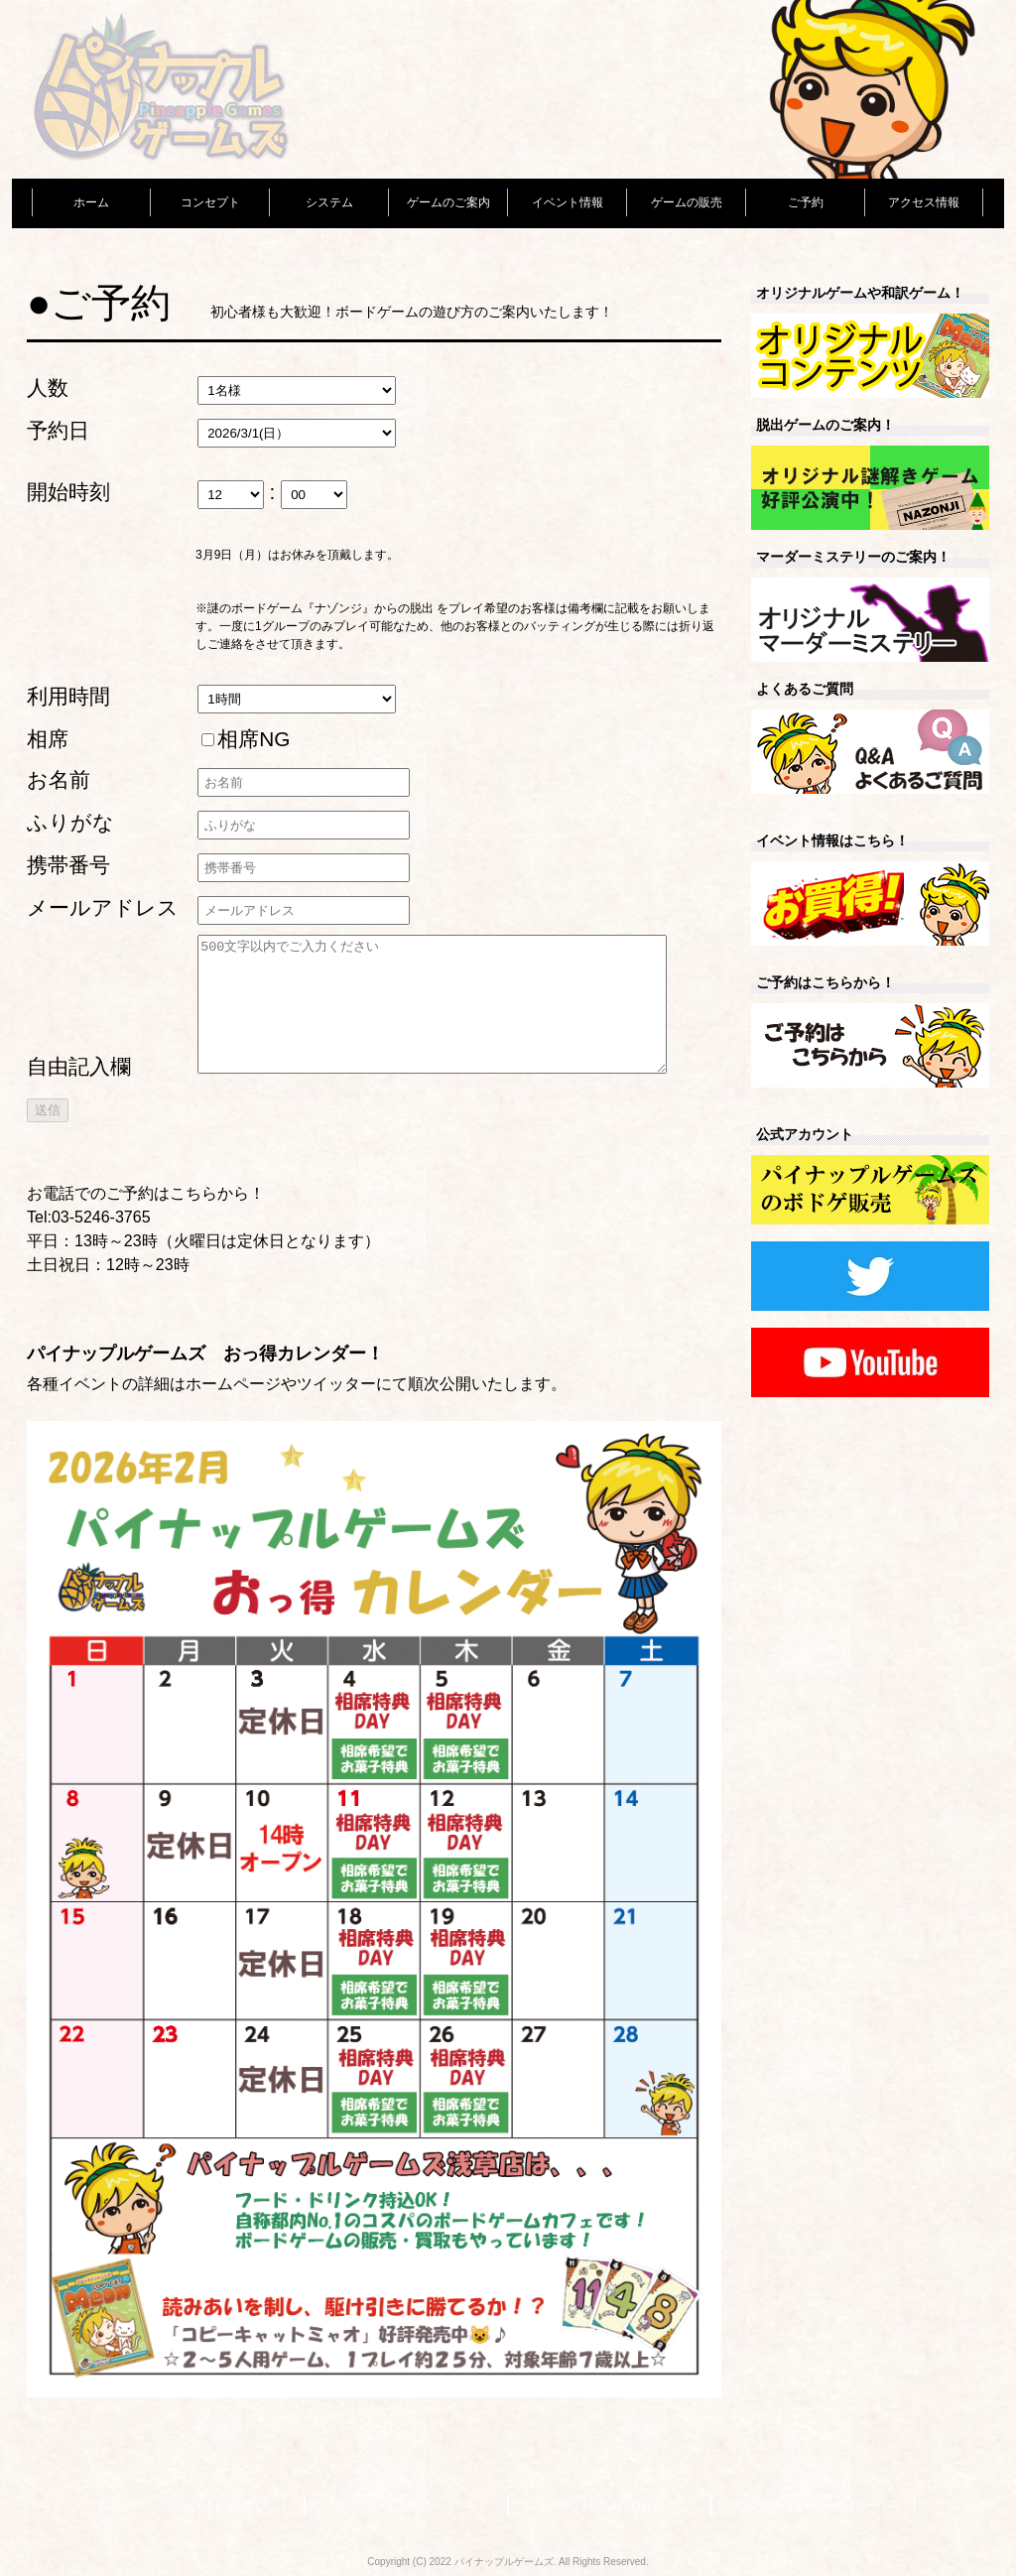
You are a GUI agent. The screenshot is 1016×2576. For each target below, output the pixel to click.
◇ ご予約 (406, 2505)
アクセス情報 (923, 202)
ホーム (91, 202)
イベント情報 (567, 202)
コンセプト (210, 202)
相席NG (245, 738)
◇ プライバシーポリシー (813, 2505)
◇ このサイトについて (203, 2505)
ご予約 (806, 202)
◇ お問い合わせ (610, 2505)
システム (329, 202)
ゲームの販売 (686, 202)
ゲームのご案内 (448, 202)
